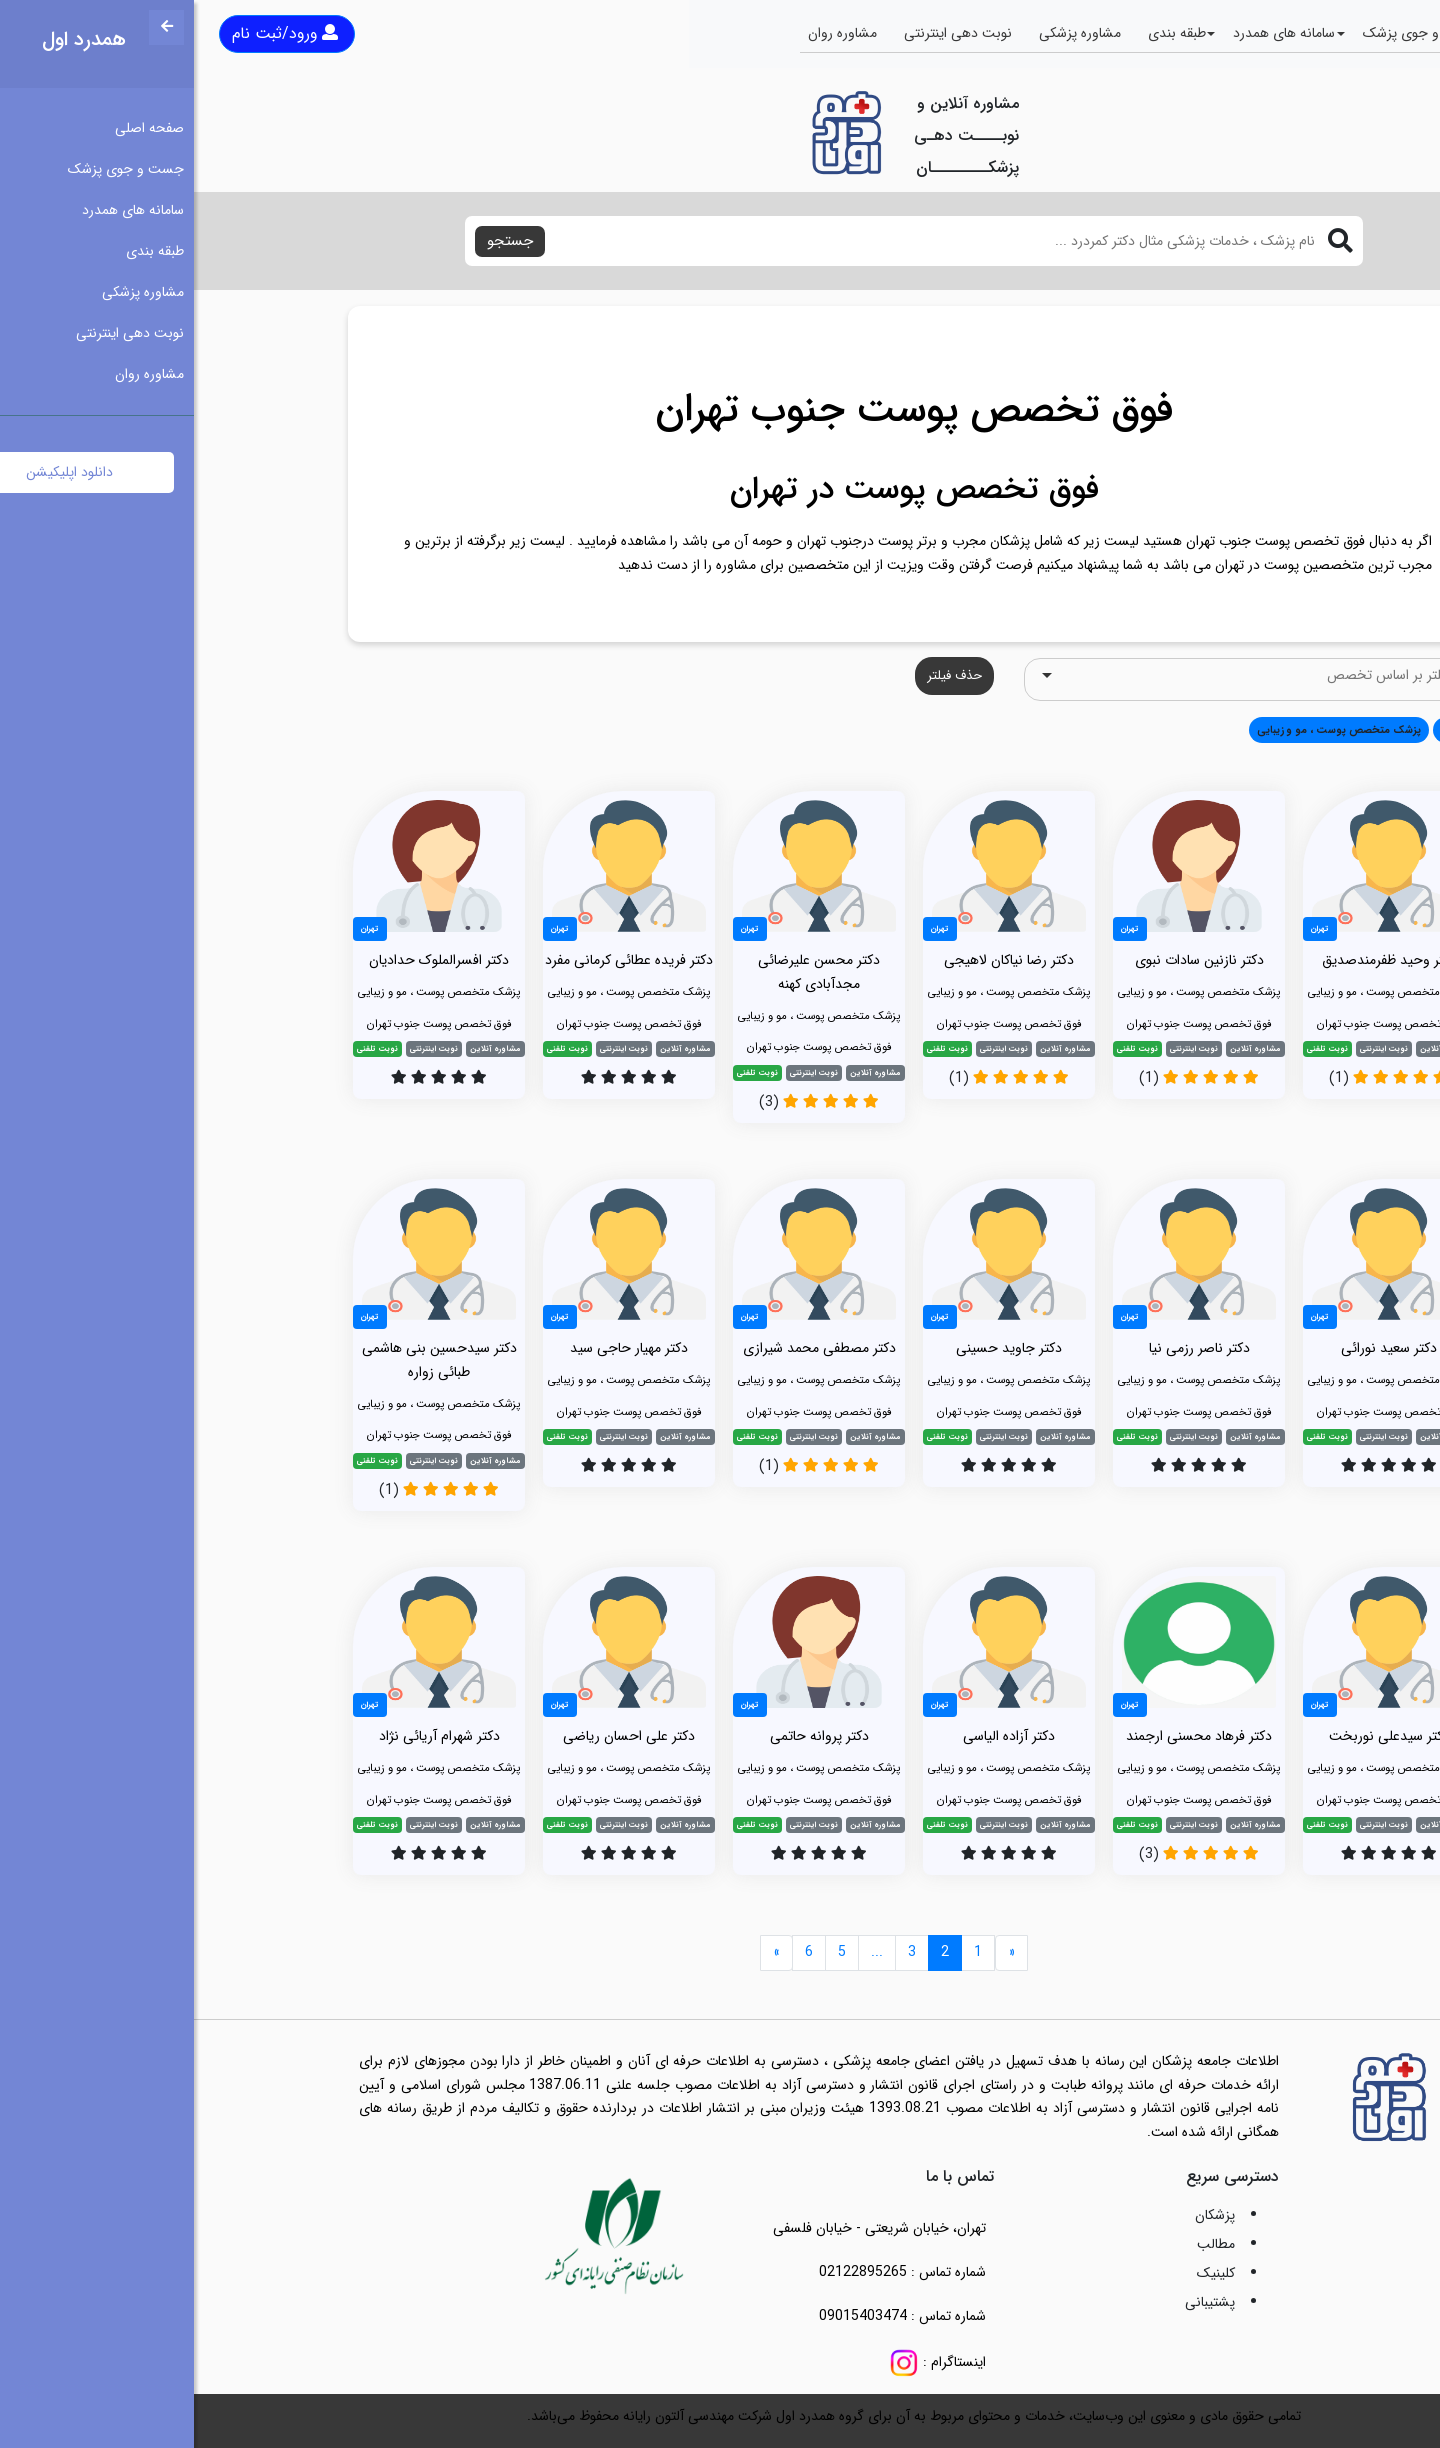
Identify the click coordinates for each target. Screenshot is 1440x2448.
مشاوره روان (648, 33)
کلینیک (1022, 2273)
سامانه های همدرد (1090, 33)
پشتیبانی (1016, 2302)
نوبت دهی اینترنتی (764, 33)
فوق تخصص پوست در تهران (720, 490)
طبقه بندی (983, 33)
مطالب (1022, 2244)
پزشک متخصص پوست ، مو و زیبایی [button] (1145, 730)
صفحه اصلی (1346, 33)
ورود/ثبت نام (91, 33)
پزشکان (1021, 2215)
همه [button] (1257, 730)
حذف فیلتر (760, 675)
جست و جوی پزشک (1227, 33)
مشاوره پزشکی (886, 33)
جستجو (316, 241)
